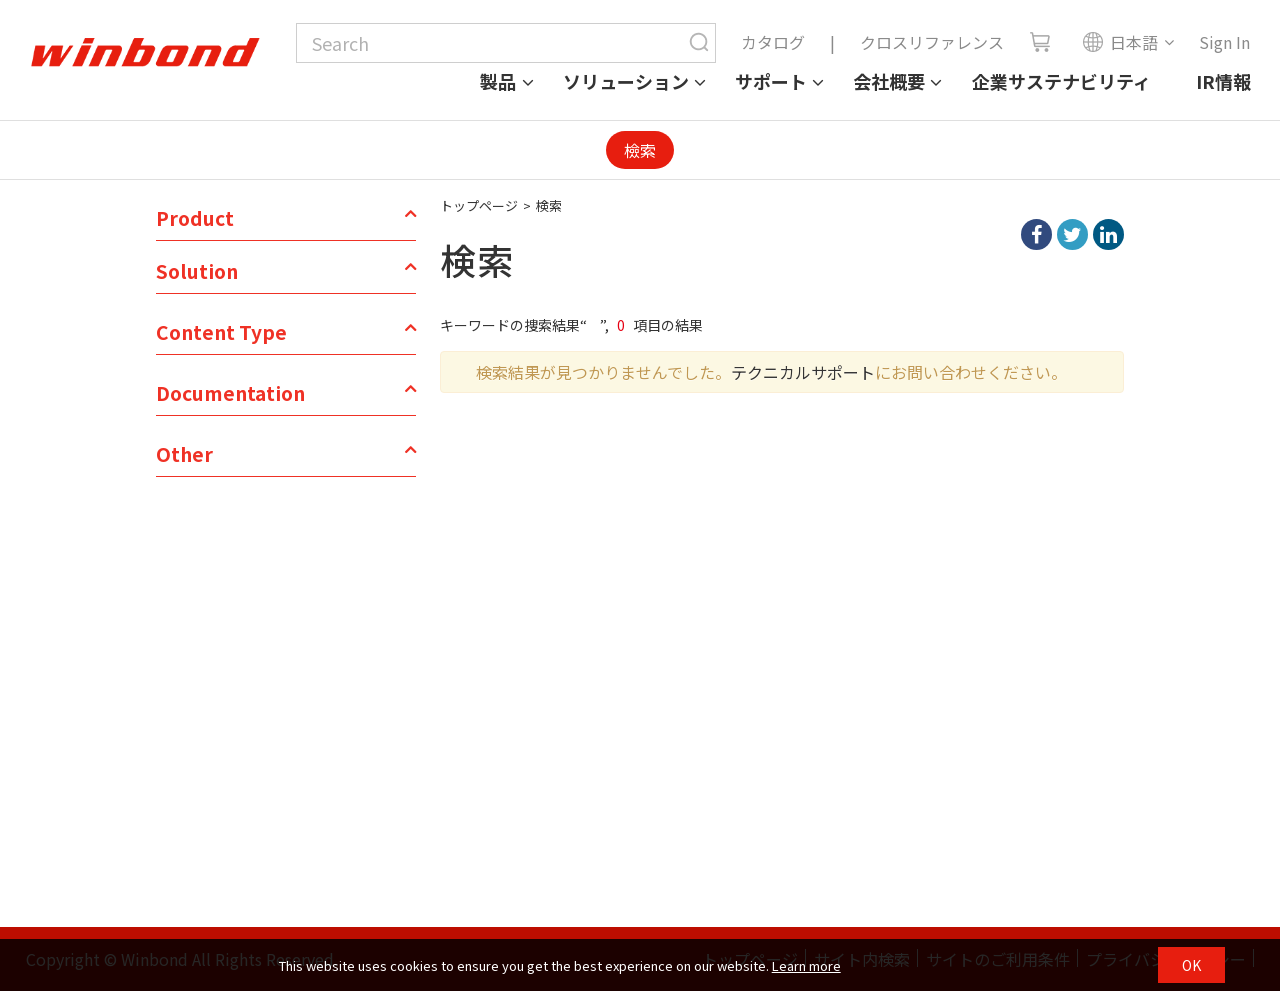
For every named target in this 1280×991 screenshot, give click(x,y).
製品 (498, 81)
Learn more (806, 965)
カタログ (773, 42)
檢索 (640, 150)
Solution (197, 271)
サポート (771, 81)
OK (1191, 965)
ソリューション (626, 81)
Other (184, 454)
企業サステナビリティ (1061, 81)
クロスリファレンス (932, 42)
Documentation (230, 393)
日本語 (1120, 42)
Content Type (221, 332)
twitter (1072, 234)
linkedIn (1108, 234)
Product (195, 218)
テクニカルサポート (803, 372)
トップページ (479, 205)
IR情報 (1223, 81)
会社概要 (889, 81)
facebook (1036, 234)
